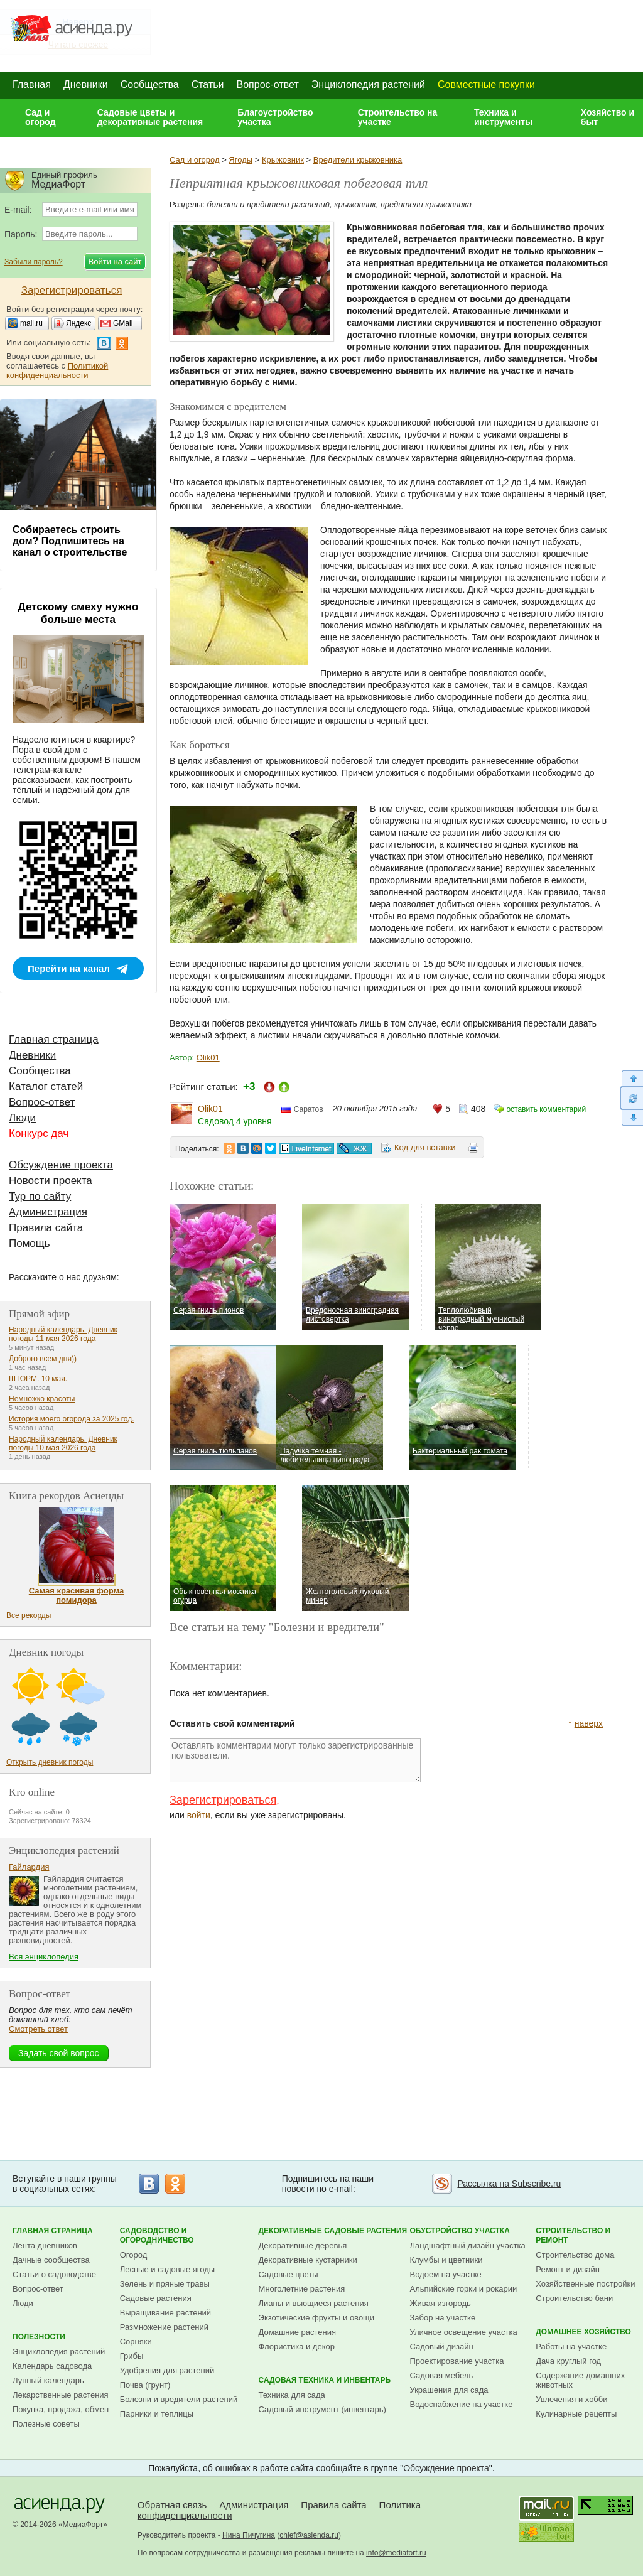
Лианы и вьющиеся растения (314, 2303)
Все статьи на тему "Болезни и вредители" (277, 1627)
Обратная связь (172, 2504)
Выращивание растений (165, 2312)
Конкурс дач (38, 1134)
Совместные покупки (486, 84)
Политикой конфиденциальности (57, 370)
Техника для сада (292, 2395)
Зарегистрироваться (223, 1800)
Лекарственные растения (61, 2395)
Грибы (132, 2356)
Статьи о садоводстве (54, 2274)
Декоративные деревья (303, 2245)
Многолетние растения (302, 2288)
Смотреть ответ (38, 2029)
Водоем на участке (446, 2274)
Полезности (39, 2336)
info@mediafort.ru (396, 2552)
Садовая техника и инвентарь (325, 2380)
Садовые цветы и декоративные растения (150, 117)
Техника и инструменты (503, 117)
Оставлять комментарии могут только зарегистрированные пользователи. (295, 1760)
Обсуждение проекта (61, 1165)
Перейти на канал (69, 968)
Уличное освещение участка (463, 2332)
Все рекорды (28, 1615)
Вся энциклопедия (43, 1956)
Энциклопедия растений (368, 84)
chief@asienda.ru (308, 2535)
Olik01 (208, 1057)
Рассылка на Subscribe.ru (509, 2184)
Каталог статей (46, 1086)
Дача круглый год (568, 2361)
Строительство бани (574, 2298)
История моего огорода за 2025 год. (71, 1419)
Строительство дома (575, 2255)
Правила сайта (46, 1228)
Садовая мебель (441, 2375)
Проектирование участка (457, 2361)
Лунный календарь (48, 2380)
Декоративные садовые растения (333, 2230)
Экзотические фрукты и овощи (317, 2317)
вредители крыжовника (426, 204)
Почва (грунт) (145, 2385)
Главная (32, 84)
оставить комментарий (546, 1109)
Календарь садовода (52, 2366)
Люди (22, 1118)
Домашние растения (298, 2332)
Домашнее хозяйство (583, 2331)
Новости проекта (50, 1181)
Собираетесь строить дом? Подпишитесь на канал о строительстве (70, 541)
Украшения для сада (449, 2390)
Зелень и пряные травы (165, 2283)
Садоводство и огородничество (157, 2235)
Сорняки (136, 2341)
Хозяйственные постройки (585, 2283)
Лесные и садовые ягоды (167, 2269)
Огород (134, 2255)
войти (198, 1815)
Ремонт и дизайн (568, 2269)
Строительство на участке (398, 117)
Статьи (208, 84)
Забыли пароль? (33, 261)
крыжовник (355, 204)
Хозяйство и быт (607, 117)
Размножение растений (164, 2327)
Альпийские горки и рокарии (463, 2288)
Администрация (48, 1212)
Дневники (85, 84)
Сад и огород (40, 117)
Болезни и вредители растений (179, 2399)
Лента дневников (45, 2245)
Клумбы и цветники (446, 2260)
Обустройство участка (460, 2230)
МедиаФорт (83, 2524)
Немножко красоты (42, 1398)
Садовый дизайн (441, 2346)
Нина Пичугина (248, 2535)
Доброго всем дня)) (43, 1358)
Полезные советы (46, 2423)
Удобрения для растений (167, 2370)
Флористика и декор (297, 2346)
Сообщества (150, 84)
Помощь (29, 1243)
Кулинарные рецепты (576, 2413)
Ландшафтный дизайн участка (468, 2245)
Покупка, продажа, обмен (61, 2409)
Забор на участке (443, 2317)
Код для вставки (425, 1147)
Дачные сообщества (51, 2260)
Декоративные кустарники (308, 2260)
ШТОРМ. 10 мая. (38, 1378)
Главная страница (54, 1039)
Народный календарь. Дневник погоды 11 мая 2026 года (63, 1334)
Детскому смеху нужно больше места (78, 613)
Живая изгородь (440, 2303)
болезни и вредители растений (268, 204)
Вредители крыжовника (358, 159)
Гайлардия (29, 1867)
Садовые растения (156, 2298)
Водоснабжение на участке (461, 2404)
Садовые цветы (288, 2274)
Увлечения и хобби (571, 2399)
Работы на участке (571, 2346)
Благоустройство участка (275, 117)
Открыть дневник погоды (49, 1762)
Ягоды (240, 159)
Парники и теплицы (156, 2413)
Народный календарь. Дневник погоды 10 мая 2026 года (63, 1443)
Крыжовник (283, 159)
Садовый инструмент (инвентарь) (322, 2409)
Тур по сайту (40, 1196)
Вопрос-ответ (268, 84)
